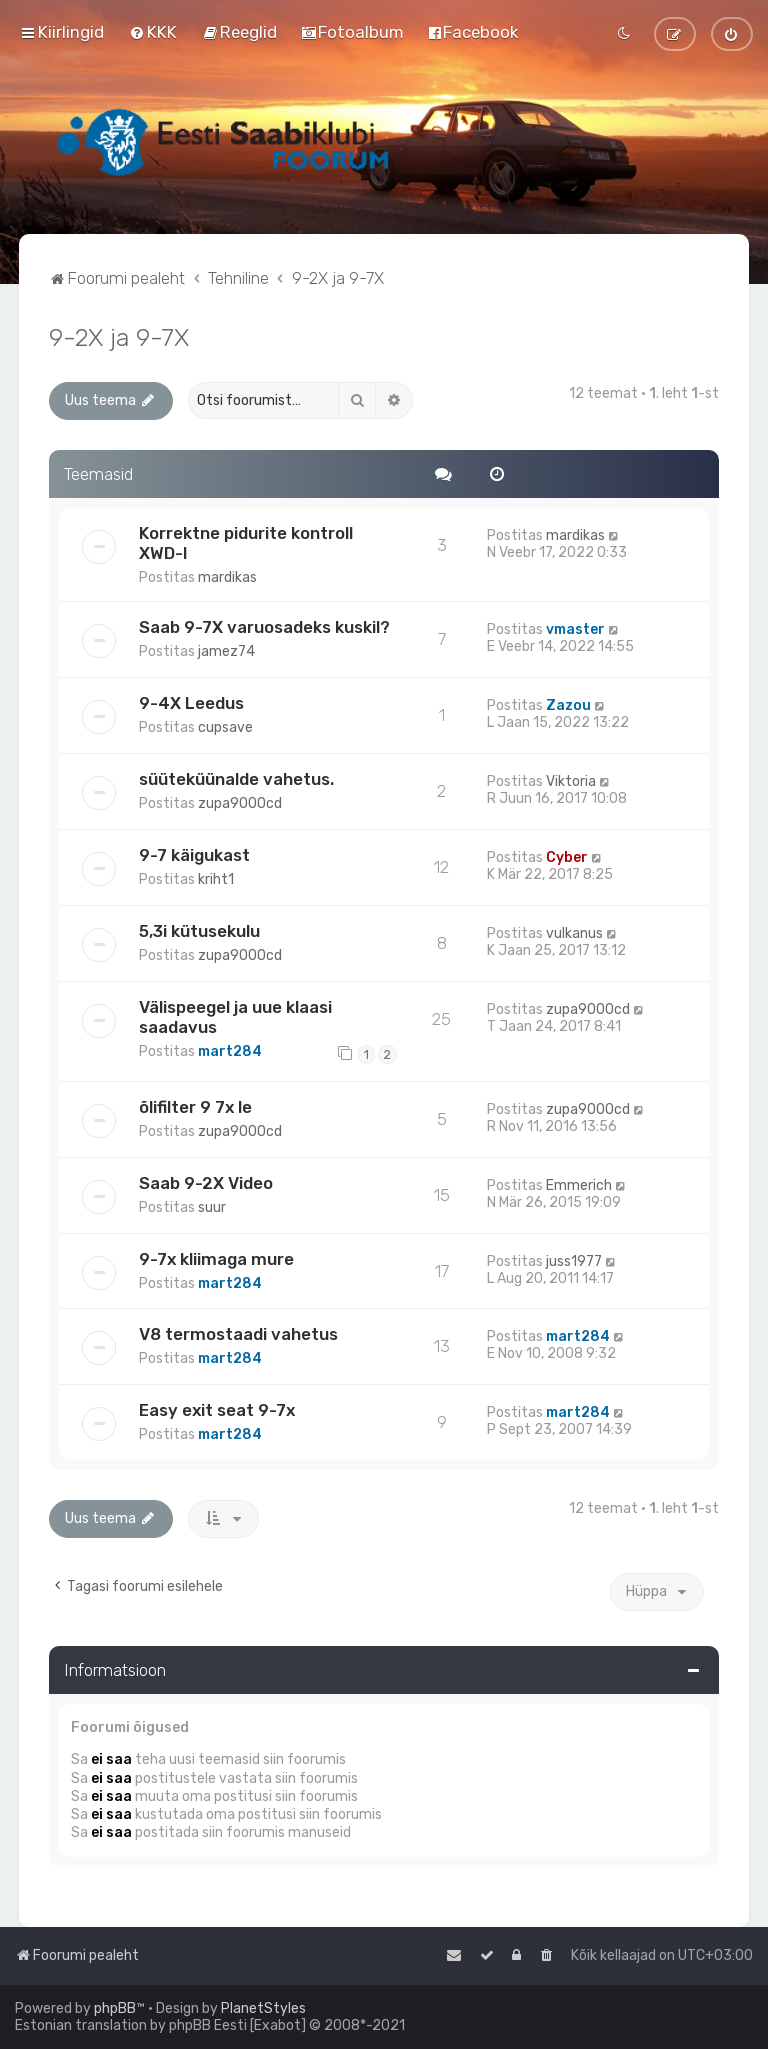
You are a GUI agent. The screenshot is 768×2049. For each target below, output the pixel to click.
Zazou (568, 705)
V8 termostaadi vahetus (238, 1334)
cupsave (225, 727)
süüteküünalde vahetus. (236, 779)
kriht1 (216, 879)
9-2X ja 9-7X (119, 337)
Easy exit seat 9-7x (217, 1410)
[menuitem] (153, 32)
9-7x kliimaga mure (216, 1259)
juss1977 (574, 1261)
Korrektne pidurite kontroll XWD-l (246, 543)
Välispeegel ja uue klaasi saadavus (235, 1017)
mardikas (227, 577)
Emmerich (579, 1185)
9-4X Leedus (191, 703)
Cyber (567, 857)
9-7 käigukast (194, 855)
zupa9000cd (240, 803)
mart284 (230, 1051)
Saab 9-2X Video (206, 1183)
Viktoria (571, 781)
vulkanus (574, 933)
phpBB (115, 2008)
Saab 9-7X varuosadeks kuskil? (264, 627)
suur (212, 1207)
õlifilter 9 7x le (195, 1107)
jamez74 (226, 651)
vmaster (575, 629)
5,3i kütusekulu (199, 931)
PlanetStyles (263, 2008)
